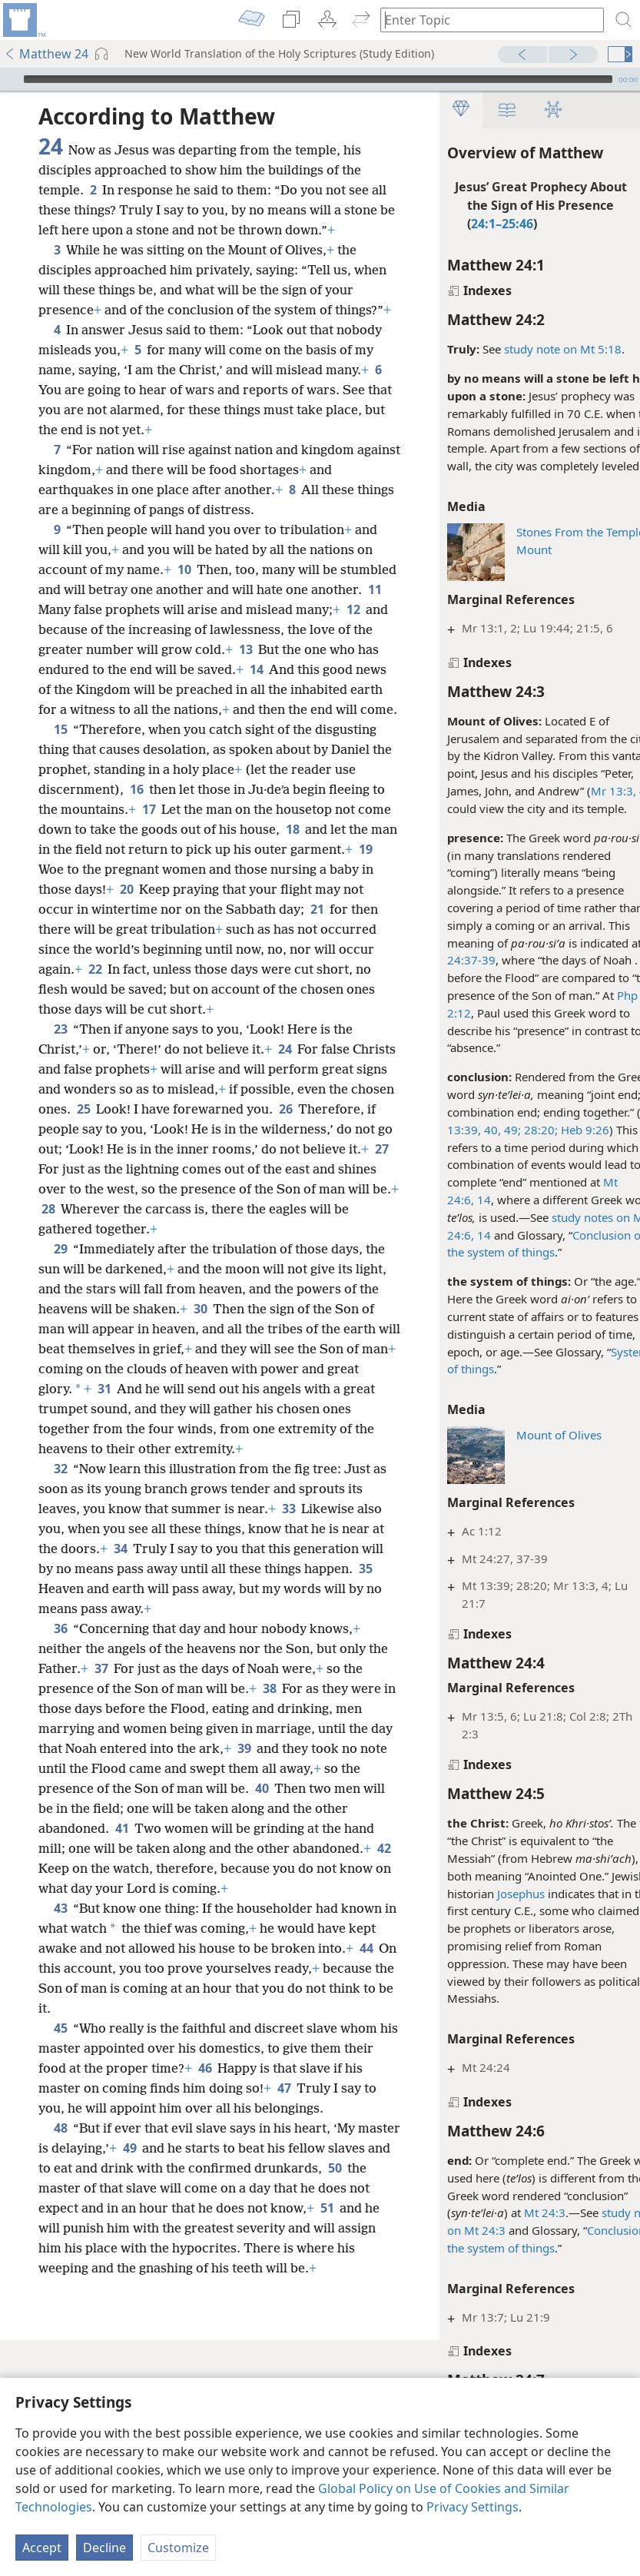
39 (48, 1908)
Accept (41, 2547)
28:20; (509, 1129)
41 (320, 1968)
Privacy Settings (472, 2506)
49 (174, 2327)
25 (183, 1208)
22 (157, 1069)
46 (270, 2227)
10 (250, 609)
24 (284, 1148)
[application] (320, 79)
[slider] (318, 79)
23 (60, 1128)
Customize (178, 2547)
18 (150, 929)
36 (60, 1768)
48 (60, 2307)
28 (291, 1308)
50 (118, 2367)
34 (223, 1688)
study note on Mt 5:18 (533, 349)
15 (60, 809)
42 (286, 2008)
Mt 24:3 (515, 2212)
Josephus (491, 1893)
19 (275, 949)
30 (285, 1428)
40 (123, 1948)
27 (207, 1268)
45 (60, 2187)
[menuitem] (23, 20)
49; (481, 1129)
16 (250, 869)
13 (122, 709)
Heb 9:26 (553, 1129)
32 (60, 1608)
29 (60, 1368)
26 (77, 1228)
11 (156, 649)
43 (60, 2068)
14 (452, 1199)
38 (291, 1828)
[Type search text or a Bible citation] (485, 19)
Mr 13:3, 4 (588, 790)
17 (288, 889)
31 (296, 1508)
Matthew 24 (46, 53)
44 (133, 2128)
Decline (104, 2547)
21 (278, 1009)
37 (123, 1808)
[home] (23, 20)
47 (350, 2247)
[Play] (10, 79)
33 (306, 1648)
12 (171, 669)
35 (174, 1728)
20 (90, 989)
